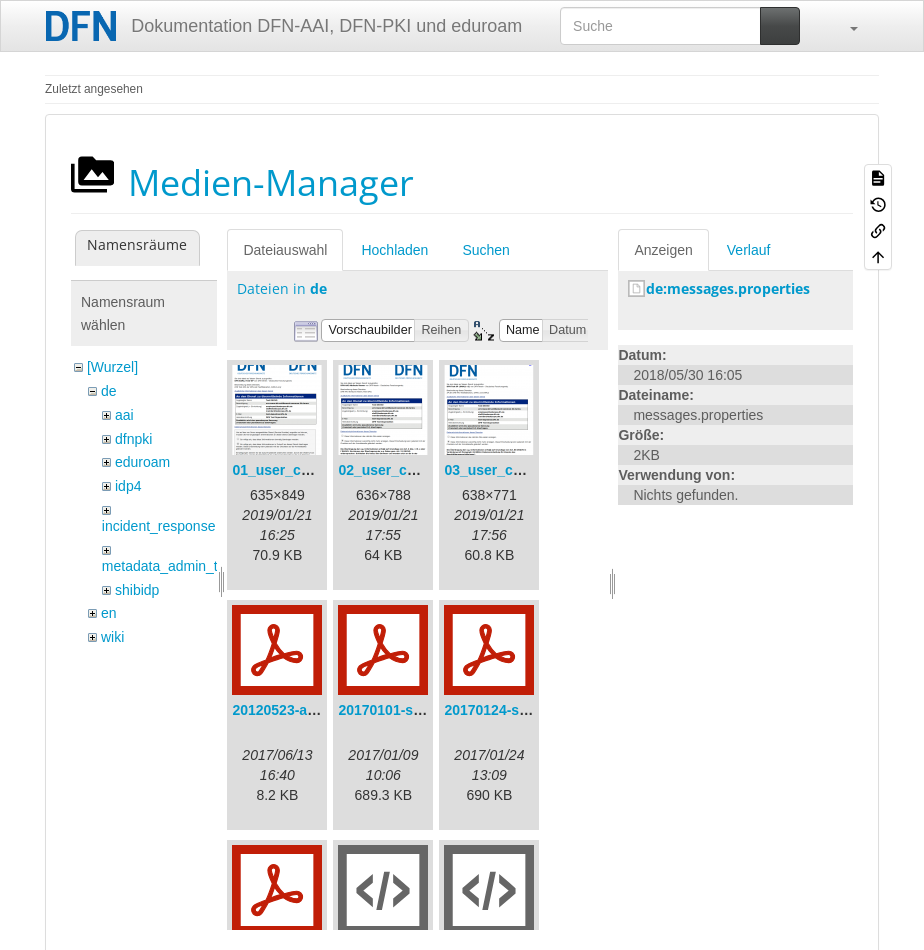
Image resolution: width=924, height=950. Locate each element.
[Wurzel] (112, 367)
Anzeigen (663, 250)
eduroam (142, 462)
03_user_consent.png (516, 470)
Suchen (485, 250)
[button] (844, 26)
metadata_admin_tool (169, 566)
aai (124, 415)
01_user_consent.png (304, 470)
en (109, 613)
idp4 (128, 486)
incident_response (159, 526)
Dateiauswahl (285, 250)
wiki (112, 637)
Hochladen (394, 250)
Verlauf (749, 250)
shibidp (137, 590)
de (109, 391)
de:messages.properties (728, 288)
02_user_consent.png (410, 470)
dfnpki (133, 439)
